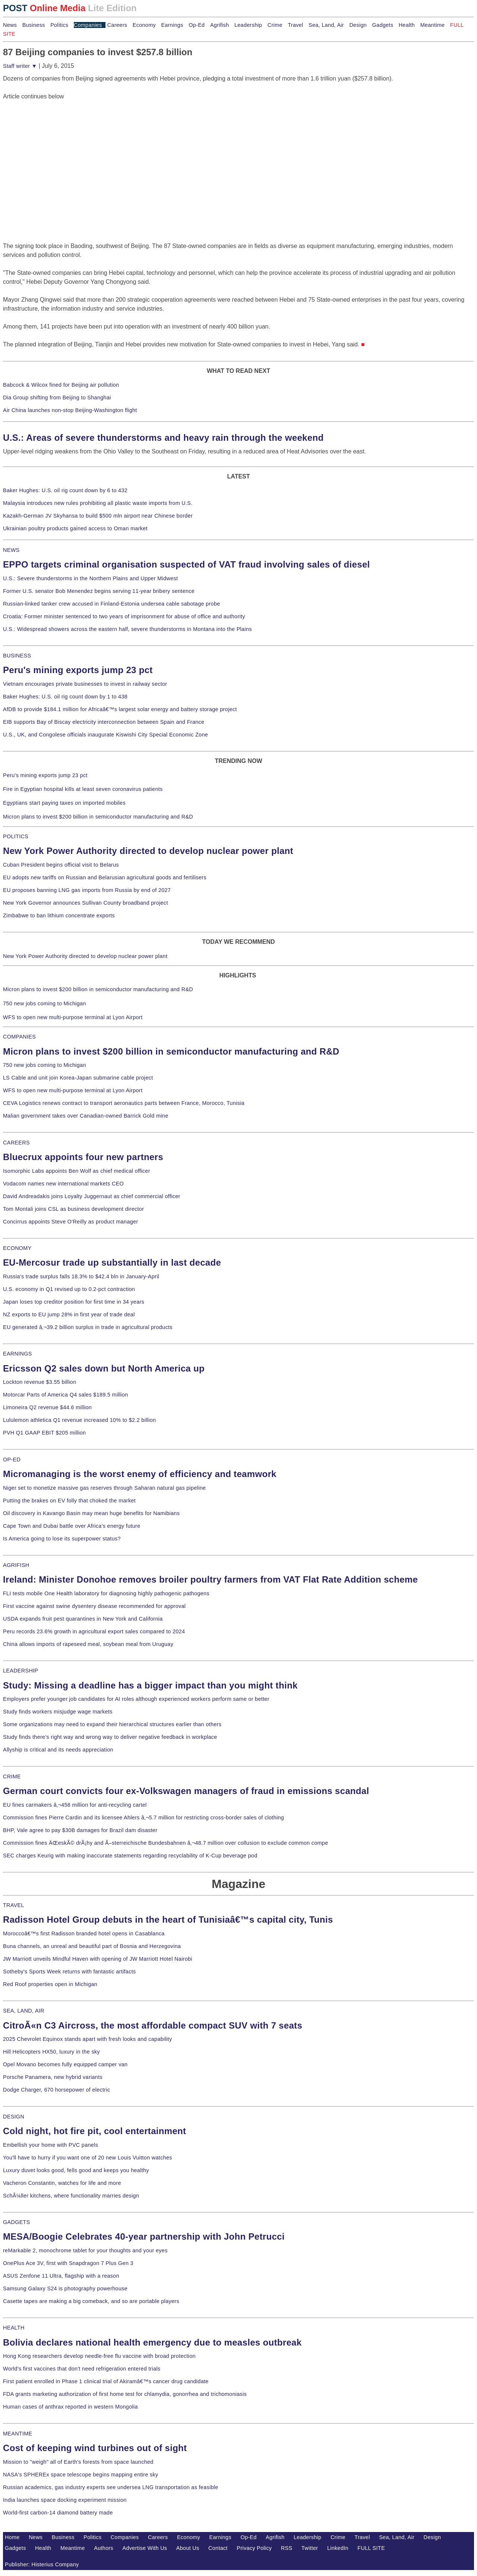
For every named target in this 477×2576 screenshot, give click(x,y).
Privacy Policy (254, 2548)
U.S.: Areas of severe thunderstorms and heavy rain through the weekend (163, 438)
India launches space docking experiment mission (65, 2500)
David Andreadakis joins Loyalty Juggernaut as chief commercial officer (91, 1196)
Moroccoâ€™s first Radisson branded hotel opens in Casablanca (84, 1933)
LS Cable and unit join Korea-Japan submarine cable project (78, 1078)
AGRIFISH (16, 1565)
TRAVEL (13, 1905)
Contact (218, 2548)
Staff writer (20, 66)
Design (358, 25)
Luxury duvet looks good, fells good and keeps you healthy (76, 2170)
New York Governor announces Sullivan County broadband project (85, 903)
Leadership (248, 25)
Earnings (172, 25)
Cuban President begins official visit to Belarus (61, 865)
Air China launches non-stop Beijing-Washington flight (70, 410)
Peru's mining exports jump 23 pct (78, 670)
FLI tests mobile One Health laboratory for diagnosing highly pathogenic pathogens (106, 1593)
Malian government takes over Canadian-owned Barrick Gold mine (85, 1116)
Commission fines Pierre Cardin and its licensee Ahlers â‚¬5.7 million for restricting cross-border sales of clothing (143, 1818)
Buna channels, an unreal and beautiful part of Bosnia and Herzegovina (92, 1946)
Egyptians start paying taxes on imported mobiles (64, 803)
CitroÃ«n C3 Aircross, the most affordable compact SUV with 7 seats (152, 2025)
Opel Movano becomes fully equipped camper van (65, 2064)
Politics (59, 25)
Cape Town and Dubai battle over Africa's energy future (71, 1526)
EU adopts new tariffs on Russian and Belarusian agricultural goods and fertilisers (104, 877)
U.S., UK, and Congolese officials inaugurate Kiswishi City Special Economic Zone (105, 735)
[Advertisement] (59, 147)
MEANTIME (17, 2434)
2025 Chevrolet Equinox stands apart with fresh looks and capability (87, 2039)
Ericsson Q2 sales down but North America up (104, 1368)
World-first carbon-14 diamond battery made (58, 2513)
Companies (88, 25)
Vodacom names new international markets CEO (63, 1184)
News (10, 25)
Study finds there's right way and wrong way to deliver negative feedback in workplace (110, 1737)
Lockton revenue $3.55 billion (39, 1382)
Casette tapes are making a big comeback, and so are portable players (91, 2301)
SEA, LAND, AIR (23, 2011)
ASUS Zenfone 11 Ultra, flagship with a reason (61, 2276)
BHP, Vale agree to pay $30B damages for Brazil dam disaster (80, 1830)
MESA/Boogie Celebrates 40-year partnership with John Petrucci (144, 2236)
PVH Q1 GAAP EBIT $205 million (44, 1433)
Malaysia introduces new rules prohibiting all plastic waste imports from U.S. (98, 503)
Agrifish (219, 25)
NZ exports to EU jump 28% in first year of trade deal (69, 1314)
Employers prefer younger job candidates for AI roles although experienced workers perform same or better (136, 1699)
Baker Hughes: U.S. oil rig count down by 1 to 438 (65, 697)
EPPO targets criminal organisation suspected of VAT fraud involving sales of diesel (186, 564)
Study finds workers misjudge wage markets (58, 1712)
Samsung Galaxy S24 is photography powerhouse (65, 2288)
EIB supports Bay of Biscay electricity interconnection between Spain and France (103, 722)
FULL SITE (371, 2548)
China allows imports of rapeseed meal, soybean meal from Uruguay (88, 1644)
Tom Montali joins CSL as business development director (73, 1209)
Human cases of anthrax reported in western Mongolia (70, 2407)
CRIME (12, 1776)
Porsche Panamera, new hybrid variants (52, 2077)
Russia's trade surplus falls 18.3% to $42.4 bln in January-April (81, 1276)
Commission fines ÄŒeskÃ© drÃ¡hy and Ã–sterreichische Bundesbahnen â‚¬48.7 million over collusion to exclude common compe (165, 1843)
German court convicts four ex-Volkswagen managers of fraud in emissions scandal (186, 1791)
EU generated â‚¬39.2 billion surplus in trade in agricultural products (88, 1327)
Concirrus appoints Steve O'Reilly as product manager (70, 1222)
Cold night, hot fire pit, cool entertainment (94, 2131)
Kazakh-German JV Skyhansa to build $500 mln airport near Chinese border (98, 516)
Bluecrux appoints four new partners (83, 1157)
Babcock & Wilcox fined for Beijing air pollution (61, 385)
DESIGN (13, 2117)
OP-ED (11, 1460)
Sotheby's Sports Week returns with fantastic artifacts (69, 1972)
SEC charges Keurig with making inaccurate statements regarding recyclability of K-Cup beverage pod (130, 1856)
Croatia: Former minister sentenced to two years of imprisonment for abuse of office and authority (124, 616)
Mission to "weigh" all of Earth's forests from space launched (78, 2462)
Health (407, 25)
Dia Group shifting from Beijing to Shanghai (57, 397)
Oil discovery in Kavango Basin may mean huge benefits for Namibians (91, 1513)
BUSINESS (17, 656)
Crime (275, 25)
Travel (295, 25)
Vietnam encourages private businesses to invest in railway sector (85, 684)
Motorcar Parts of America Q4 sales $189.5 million (65, 1395)
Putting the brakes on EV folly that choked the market (69, 1501)
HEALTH (14, 2328)
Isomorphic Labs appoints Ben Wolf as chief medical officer (76, 1171)
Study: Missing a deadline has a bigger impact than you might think (150, 1685)
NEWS (11, 550)
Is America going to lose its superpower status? (62, 1539)
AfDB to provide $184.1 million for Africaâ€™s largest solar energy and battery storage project (120, 709)
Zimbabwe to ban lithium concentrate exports (59, 915)
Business (33, 25)
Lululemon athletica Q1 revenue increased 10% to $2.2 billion (79, 1420)
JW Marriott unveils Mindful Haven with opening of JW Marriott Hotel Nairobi (97, 1959)
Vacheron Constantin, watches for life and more (62, 2183)
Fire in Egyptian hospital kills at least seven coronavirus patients (83, 789)
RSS (287, 2548)
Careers (117, 25)
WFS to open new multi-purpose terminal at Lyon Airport (72, 1017)
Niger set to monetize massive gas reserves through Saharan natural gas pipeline (104, 1488)
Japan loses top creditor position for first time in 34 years (73, 1302)
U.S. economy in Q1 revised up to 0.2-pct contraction (69, 1289)
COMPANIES (19, 1037)
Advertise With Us (145, 2548)
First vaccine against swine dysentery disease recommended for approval (94, 1606)
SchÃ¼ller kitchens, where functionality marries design (71, 2196)
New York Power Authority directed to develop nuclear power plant (148, 851)
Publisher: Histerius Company (42, 2564)
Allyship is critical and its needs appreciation (58, 1750)
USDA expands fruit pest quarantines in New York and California (83, 1619)
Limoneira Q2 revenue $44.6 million (47, 1407)
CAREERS (16, 1143)
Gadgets (383, 25)
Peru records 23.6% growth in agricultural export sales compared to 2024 (94, 1631)
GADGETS (16, 2222)
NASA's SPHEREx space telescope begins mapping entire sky (80, 2475)
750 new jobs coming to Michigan (44, 1003)
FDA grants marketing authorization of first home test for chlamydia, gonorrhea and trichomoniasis (125, 2394)
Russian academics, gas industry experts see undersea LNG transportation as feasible (110, 2487)
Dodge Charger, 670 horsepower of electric (56, 2090)
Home (12, 2537)
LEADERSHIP (20, 1671)
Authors (103, 2548)
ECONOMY (17, 1248)
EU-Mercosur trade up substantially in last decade (112, 1262)
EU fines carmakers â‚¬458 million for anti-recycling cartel (75, 1805)
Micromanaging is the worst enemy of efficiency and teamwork (140, 1474)
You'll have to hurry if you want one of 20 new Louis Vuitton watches (87, 2158)
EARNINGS (17, 1354)
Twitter (309, 2548)
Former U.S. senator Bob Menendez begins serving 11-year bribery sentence (99, 591)
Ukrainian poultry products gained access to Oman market (75, 528)
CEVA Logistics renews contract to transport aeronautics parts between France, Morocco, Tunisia (123, 1103)
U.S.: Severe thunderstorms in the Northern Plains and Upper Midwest (90, 578)
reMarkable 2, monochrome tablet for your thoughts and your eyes (85, 2250)
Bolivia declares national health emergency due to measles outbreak (152, 2342)
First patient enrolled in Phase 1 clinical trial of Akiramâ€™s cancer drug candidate (106, 2381)
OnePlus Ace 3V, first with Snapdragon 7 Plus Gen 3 (68, 2263)
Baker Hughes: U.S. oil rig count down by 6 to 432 (65, 490)
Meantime (432, 25)
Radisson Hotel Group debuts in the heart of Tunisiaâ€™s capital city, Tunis (168, 1919)
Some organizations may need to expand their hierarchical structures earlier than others (112, 1724)
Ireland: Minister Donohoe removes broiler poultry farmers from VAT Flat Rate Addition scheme (210, 1579)
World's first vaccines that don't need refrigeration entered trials (82, 2369)
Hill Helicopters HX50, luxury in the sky (51, 2052)
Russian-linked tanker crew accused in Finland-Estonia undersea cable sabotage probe (111, 604)
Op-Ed (197, 25)
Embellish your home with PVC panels (50, 2145)
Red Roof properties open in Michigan (50, 1984)
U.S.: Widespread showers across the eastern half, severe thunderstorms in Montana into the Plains (127, 629)
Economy (144, 25)
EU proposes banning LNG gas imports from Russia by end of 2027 (87, 890)
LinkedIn (337, 2548)
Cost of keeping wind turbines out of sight (95, 2448)
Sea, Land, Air (326, 25)
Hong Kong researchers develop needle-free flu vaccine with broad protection (99, 2356)
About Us (187, 2548)
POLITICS (15, 836)
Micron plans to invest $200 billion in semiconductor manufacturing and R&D (98, 817)
